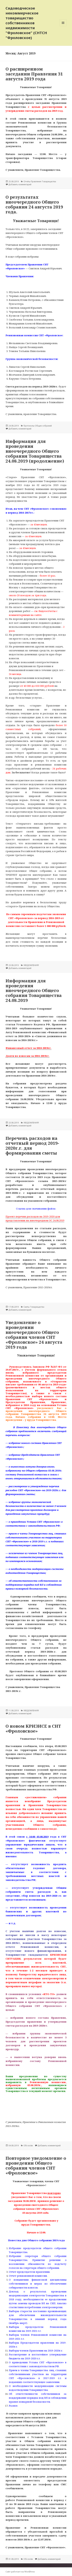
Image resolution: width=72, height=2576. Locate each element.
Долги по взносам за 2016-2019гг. (27, 1055)
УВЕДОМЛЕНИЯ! (31, 965)
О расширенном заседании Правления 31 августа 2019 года (34, 74)
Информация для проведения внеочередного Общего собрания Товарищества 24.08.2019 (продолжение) (35, 451)
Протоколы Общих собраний (38, 425)
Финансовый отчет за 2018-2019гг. (28, 1048)
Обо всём (28, 2145)
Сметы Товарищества (34, 1306)
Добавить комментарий (19, 184)
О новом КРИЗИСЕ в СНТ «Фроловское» (33, 1728)
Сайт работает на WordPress (20, 2571)
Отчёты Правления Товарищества (40, 181)
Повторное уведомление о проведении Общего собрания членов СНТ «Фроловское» (36, 2165)
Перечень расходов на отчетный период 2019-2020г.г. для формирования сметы (32, 1145)
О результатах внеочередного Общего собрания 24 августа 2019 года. (34, 204)
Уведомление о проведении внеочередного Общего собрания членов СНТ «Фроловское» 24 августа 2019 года (34, 1334)
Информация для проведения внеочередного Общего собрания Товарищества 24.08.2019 (34, 990)
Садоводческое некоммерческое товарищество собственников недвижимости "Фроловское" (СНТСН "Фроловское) (26, 23)
